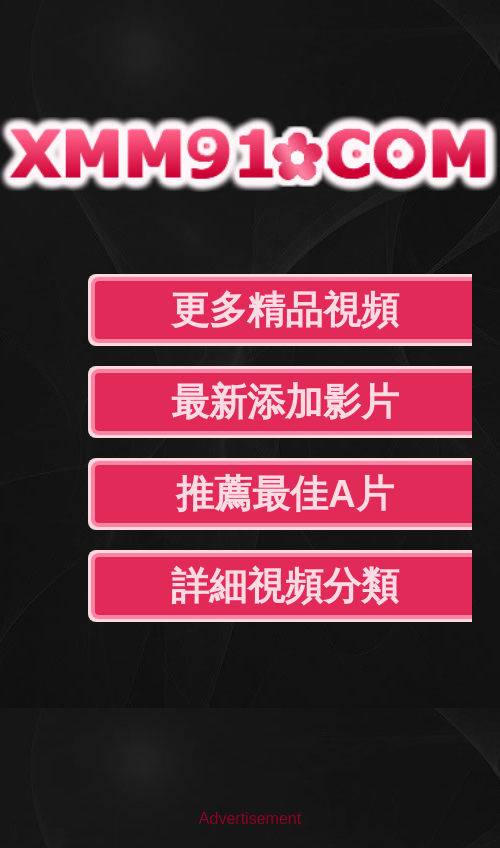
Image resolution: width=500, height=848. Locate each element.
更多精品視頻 (285, 310)
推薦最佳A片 (284, 494)
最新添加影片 (285, 402)
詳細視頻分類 (285, 586)
